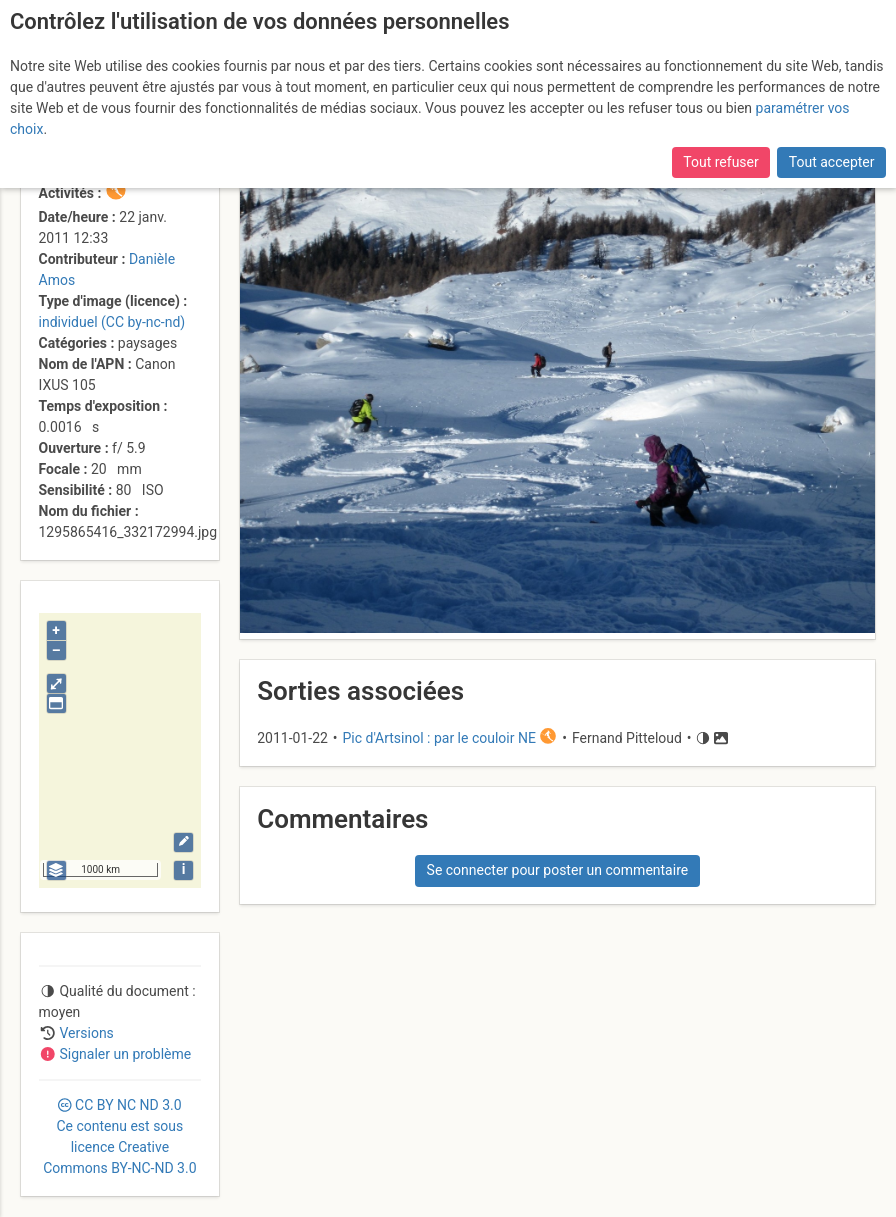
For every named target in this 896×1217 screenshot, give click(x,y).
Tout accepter (832, 162)
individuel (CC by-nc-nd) (112, 322)
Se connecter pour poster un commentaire (558, 870)
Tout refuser (720, 162)
